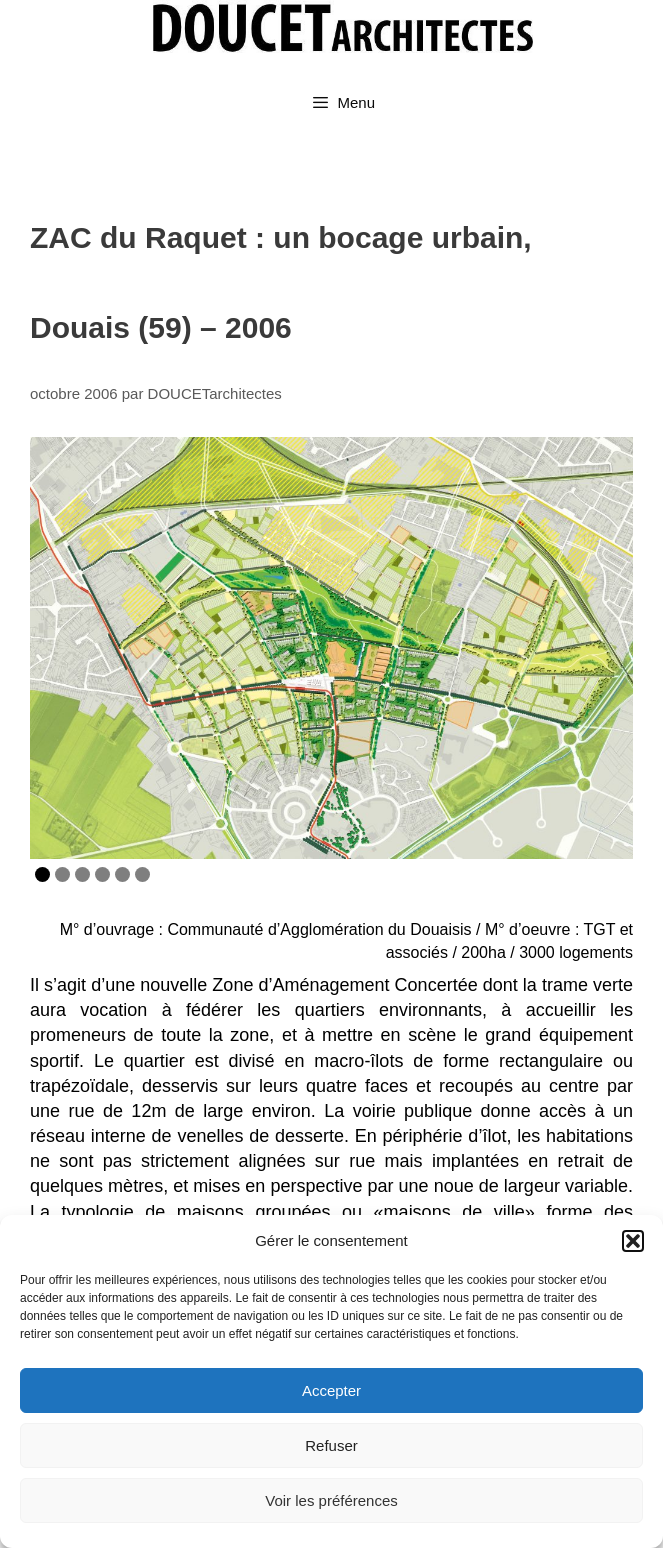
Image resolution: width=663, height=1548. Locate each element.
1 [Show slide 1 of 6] (42, 874)
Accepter (331, 1390)
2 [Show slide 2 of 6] (62, 874)
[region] (331, 648)
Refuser (331, 1445)
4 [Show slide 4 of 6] (102, 874)
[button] (633, 1241)
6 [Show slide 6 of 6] (142, 874)
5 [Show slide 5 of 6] (122, 874)
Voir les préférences (331, 1500)
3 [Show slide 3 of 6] (82, 874)
